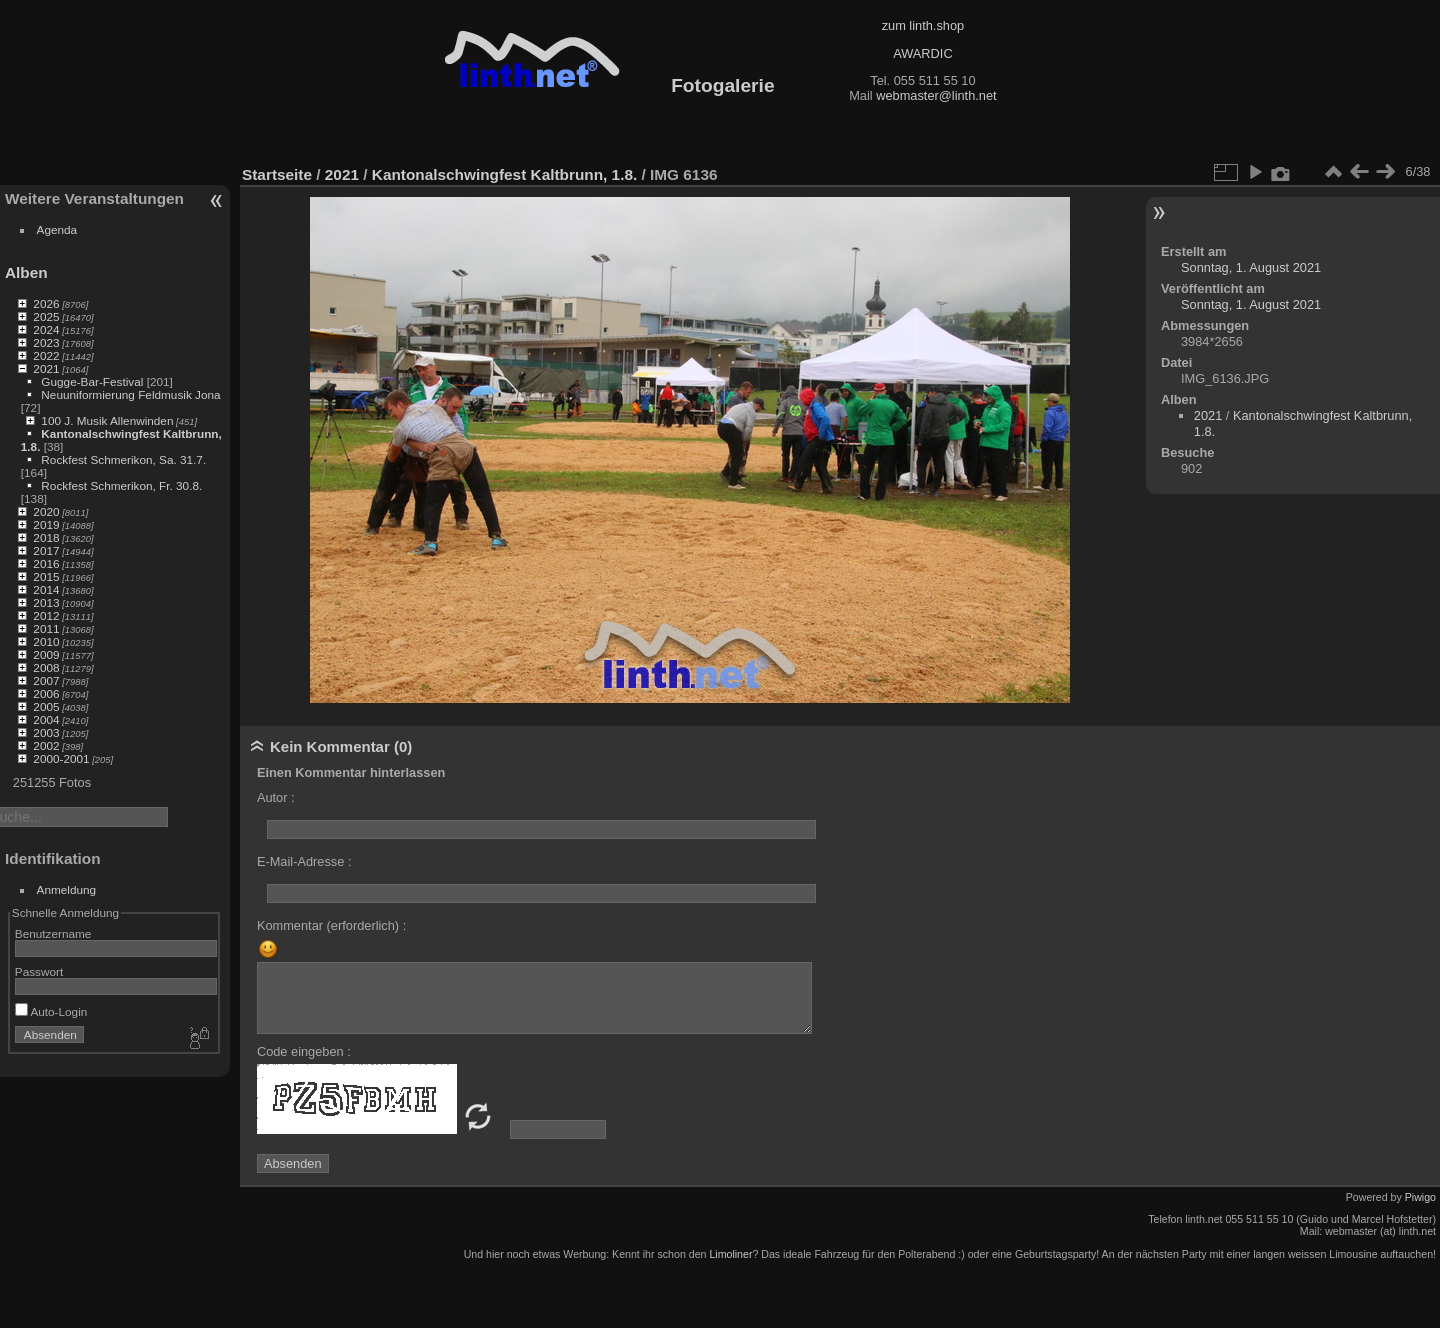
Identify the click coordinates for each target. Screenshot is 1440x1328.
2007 (46, 680)
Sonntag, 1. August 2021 (1251, 267)
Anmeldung (67, 889)
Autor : (276, 797)
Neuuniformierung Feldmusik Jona (130, 394)
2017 (46, 550)
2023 (46, 342)
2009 (46, 654)
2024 (46, 329)
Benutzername (53, 933)
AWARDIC (922, 53)
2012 (46, 615)
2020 (46, 511)
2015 (46, 576)
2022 (46, 355)
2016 (46, 563)
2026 (46, 303)
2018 (46, 537)
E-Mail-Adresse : (304, 861)
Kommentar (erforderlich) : (331, 925)
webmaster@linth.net (936, 95)
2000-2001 (61, 758)
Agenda (57, 229)
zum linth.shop (923, 25)
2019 (46, 524)
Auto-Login (51, 1011)
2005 (46, 706)
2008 (46, 667)
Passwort (39, 971)
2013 (46, 602)
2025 (46, 316)
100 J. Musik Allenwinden (107, 420)
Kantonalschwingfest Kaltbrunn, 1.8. (504, 174)
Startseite (277, 174)
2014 (46, 589)
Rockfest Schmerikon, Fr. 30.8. (121, 485)
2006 (46, 693)
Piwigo (1420, 1197)
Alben (26, 272)
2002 (46, 745)
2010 (46, 641)
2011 (46, 628)
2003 (46, 732)
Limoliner (730, 1254)
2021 (46, 368)
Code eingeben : (304, 1051)
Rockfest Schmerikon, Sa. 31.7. (123, 459)
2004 (46, 719)
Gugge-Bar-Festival (92, 381)
